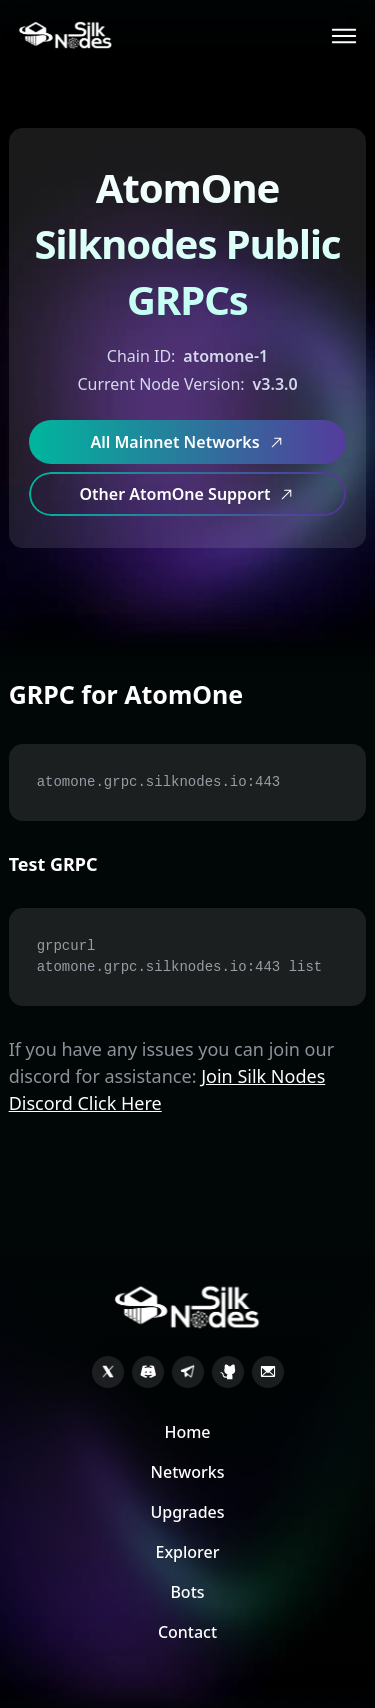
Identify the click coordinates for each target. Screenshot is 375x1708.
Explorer (187, 1552)
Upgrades (187, 1512)
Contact (187, 1632)
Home (187, 1432)
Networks (188, 1472)
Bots (187, 1592)
